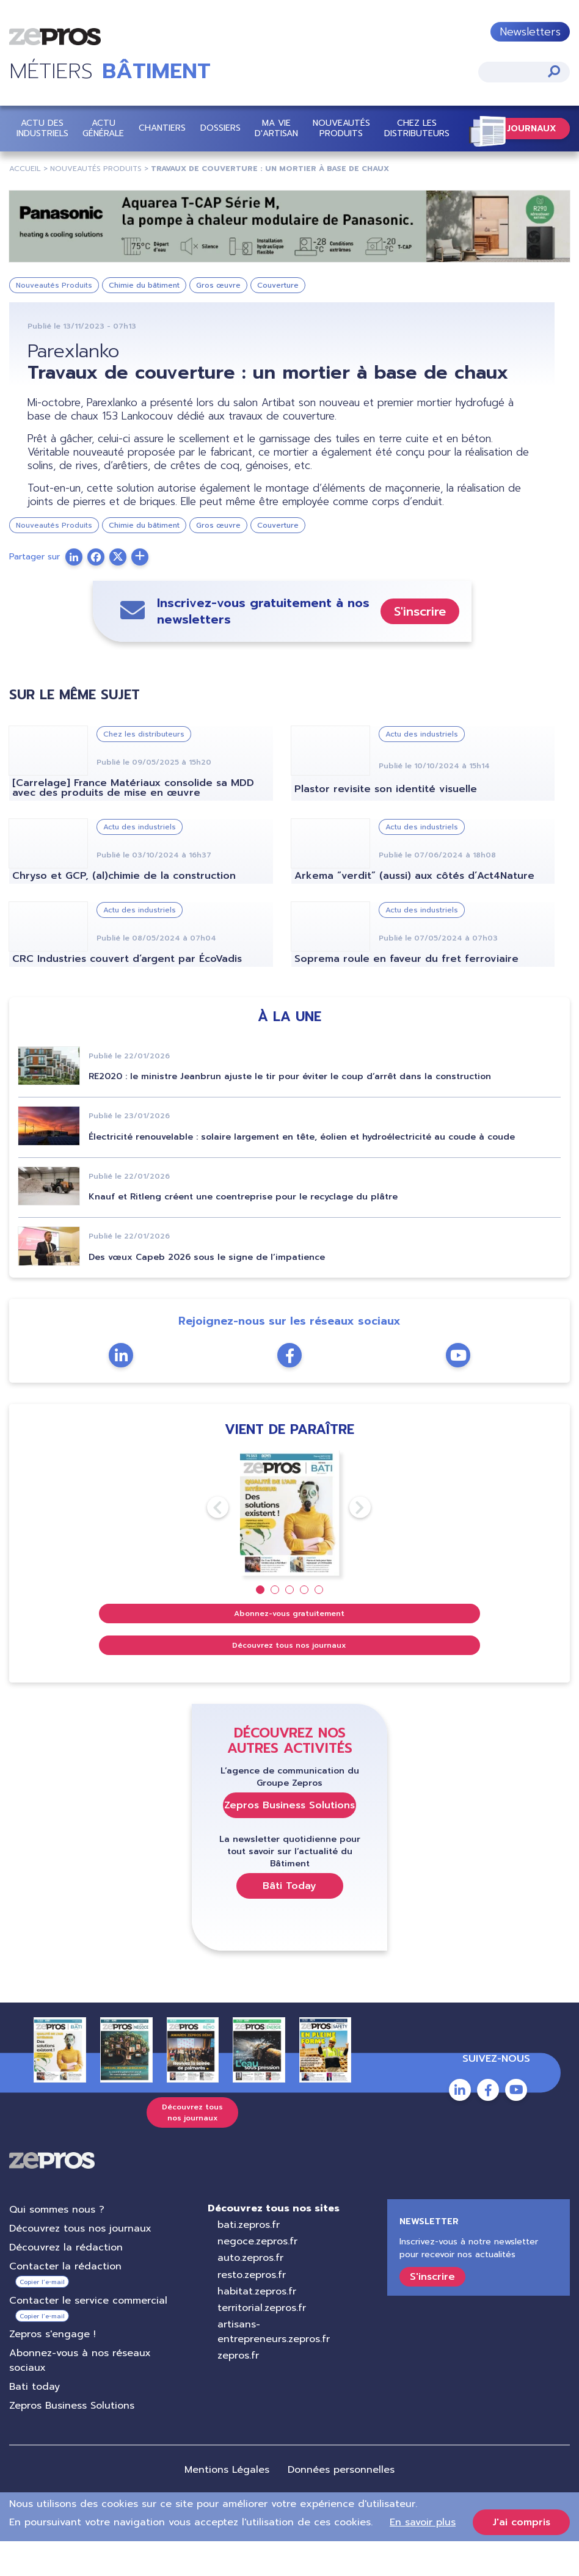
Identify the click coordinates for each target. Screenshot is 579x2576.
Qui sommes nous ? (56, 2244)
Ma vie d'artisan (276, 128)
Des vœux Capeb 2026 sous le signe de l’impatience (207, 1292)
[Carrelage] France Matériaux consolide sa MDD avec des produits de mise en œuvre (133, 822)
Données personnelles (341, 2504)
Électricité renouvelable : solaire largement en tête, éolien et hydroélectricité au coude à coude (302, 1171)
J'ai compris (521, 2557)
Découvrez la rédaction (66, 2282)
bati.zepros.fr (248, 2259)
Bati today (34, 2421)
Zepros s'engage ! (52, 2369)
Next (349, 1542)
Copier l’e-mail (42, 2316)
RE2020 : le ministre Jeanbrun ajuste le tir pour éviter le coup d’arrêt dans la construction (290, 1111)
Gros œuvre (218, 285)
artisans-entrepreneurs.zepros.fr (273, 2366)
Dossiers (220, 128)
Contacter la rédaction (65, 2301)
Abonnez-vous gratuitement (289, 1648)
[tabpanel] (290, 1547)
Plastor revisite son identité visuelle (385, 824)
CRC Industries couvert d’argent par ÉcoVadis (127, 993)
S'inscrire (420, 646)
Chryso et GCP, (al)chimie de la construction (124, 910)
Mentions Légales (226, 2504)
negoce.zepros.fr (257, 2276)
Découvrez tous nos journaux (289, 1680)
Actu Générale (103, 128)
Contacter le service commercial (88, 2335)
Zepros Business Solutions (289, 1840)
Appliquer (554, 71)
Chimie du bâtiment (144, 285)
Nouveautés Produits (341, 128)
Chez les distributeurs (417, 128)
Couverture (278, 285)
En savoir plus (423, 2557)
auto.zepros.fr (250, 2292)
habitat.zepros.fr (256, 2326)
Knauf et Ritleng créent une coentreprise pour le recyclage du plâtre (243, 1231)
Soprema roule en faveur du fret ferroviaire (406, 993)
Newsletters (530, 31)
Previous (207, 1542)
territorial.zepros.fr (261, 2342)
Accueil (25, 168)
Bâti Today (289, 1920)
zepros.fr (238, 2390)
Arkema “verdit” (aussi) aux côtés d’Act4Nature (414, 910)
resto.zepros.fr (251, 2309)
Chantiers (162, 128)
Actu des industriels (42, 128)
